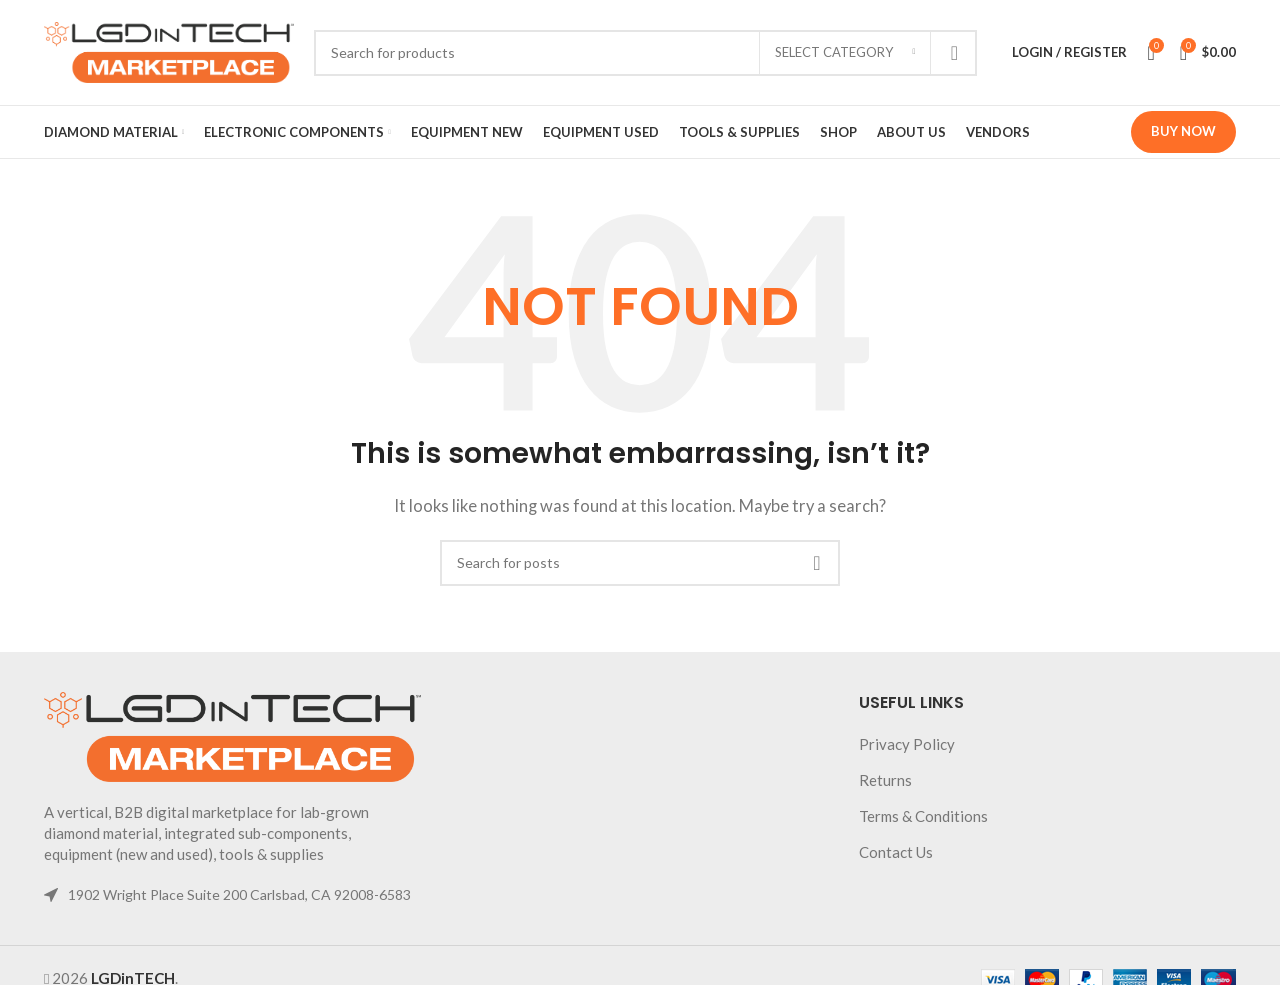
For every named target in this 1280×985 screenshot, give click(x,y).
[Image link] (232, 735)
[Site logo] (169, 50)
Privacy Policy (907, 744)
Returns (885, 780)
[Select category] (845, 53)
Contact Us (896, 852)
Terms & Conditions (923, 816)
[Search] (645, 53)
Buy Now (1183, 131)
